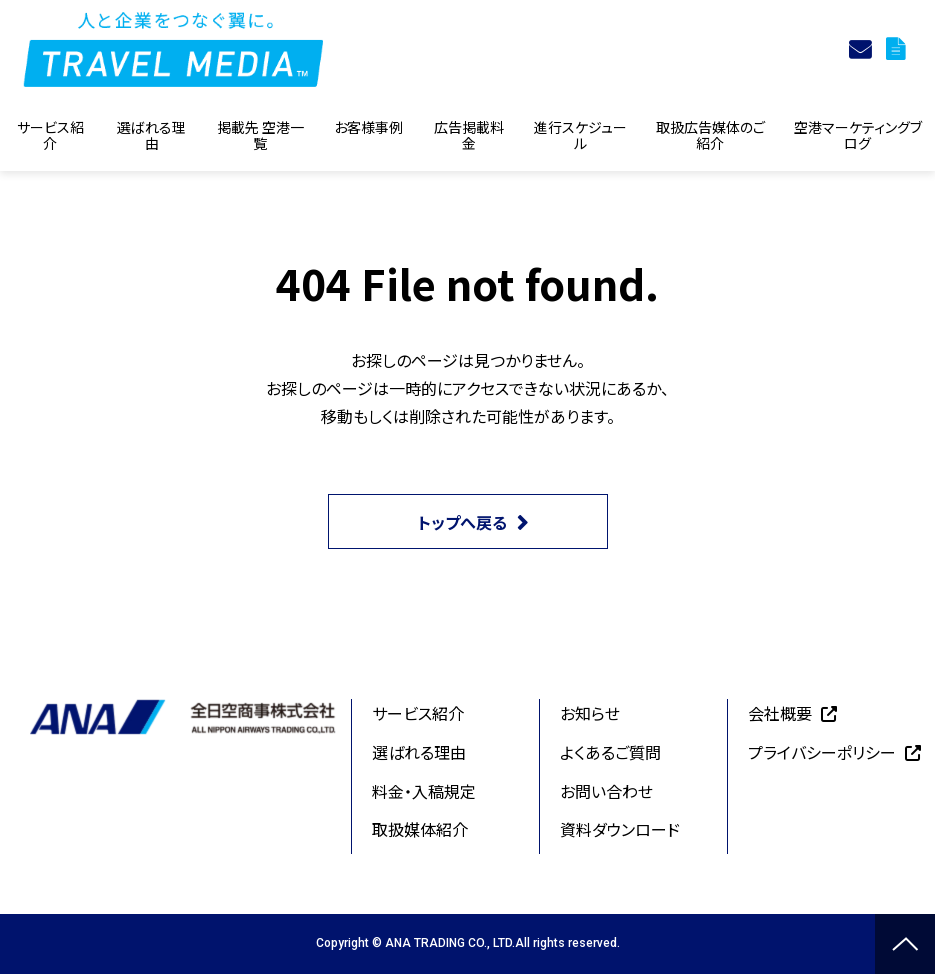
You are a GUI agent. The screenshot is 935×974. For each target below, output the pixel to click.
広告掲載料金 (469, 135)
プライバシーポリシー (822, 752)
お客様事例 (368, 127)
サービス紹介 (50, 135)
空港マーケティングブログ (858, 135)
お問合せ (862, 49)
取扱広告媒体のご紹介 (710, 135)
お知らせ (590, 713)
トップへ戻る (462, 522)
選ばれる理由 (151, 135)
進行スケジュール (580, 135)
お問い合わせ (606, 791)
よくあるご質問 (610, 752)
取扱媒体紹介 (420, 829)
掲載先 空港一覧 (260, 135)
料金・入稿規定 (424, 791)
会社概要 (780, 713)
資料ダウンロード (898, 49)
